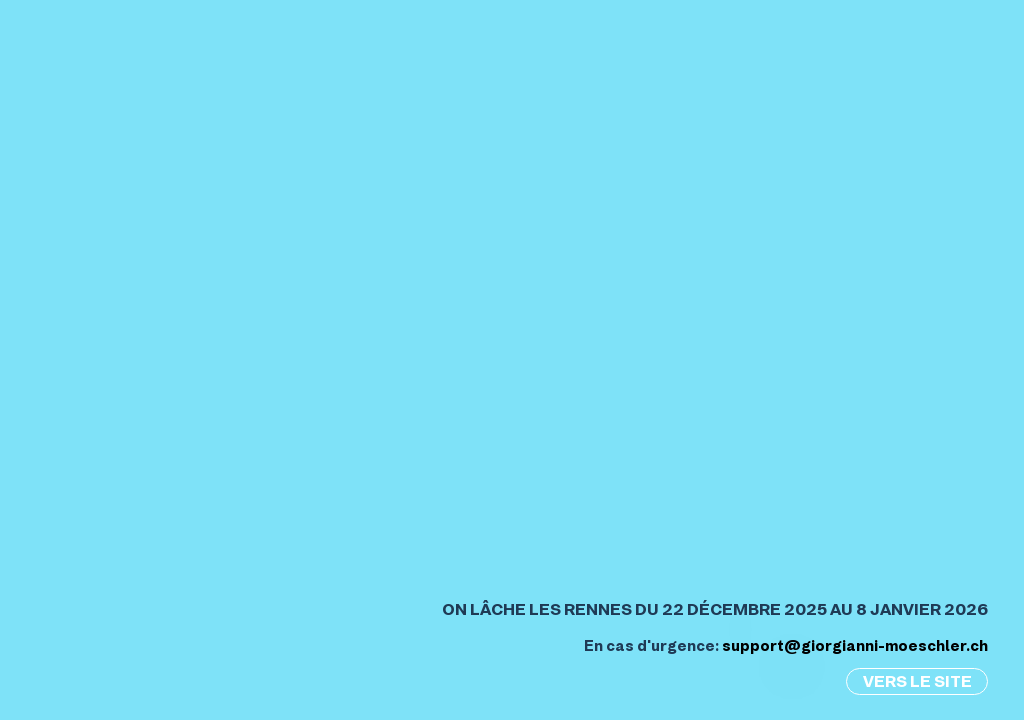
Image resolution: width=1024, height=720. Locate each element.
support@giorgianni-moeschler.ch (855, 646)
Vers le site (917, 681)
